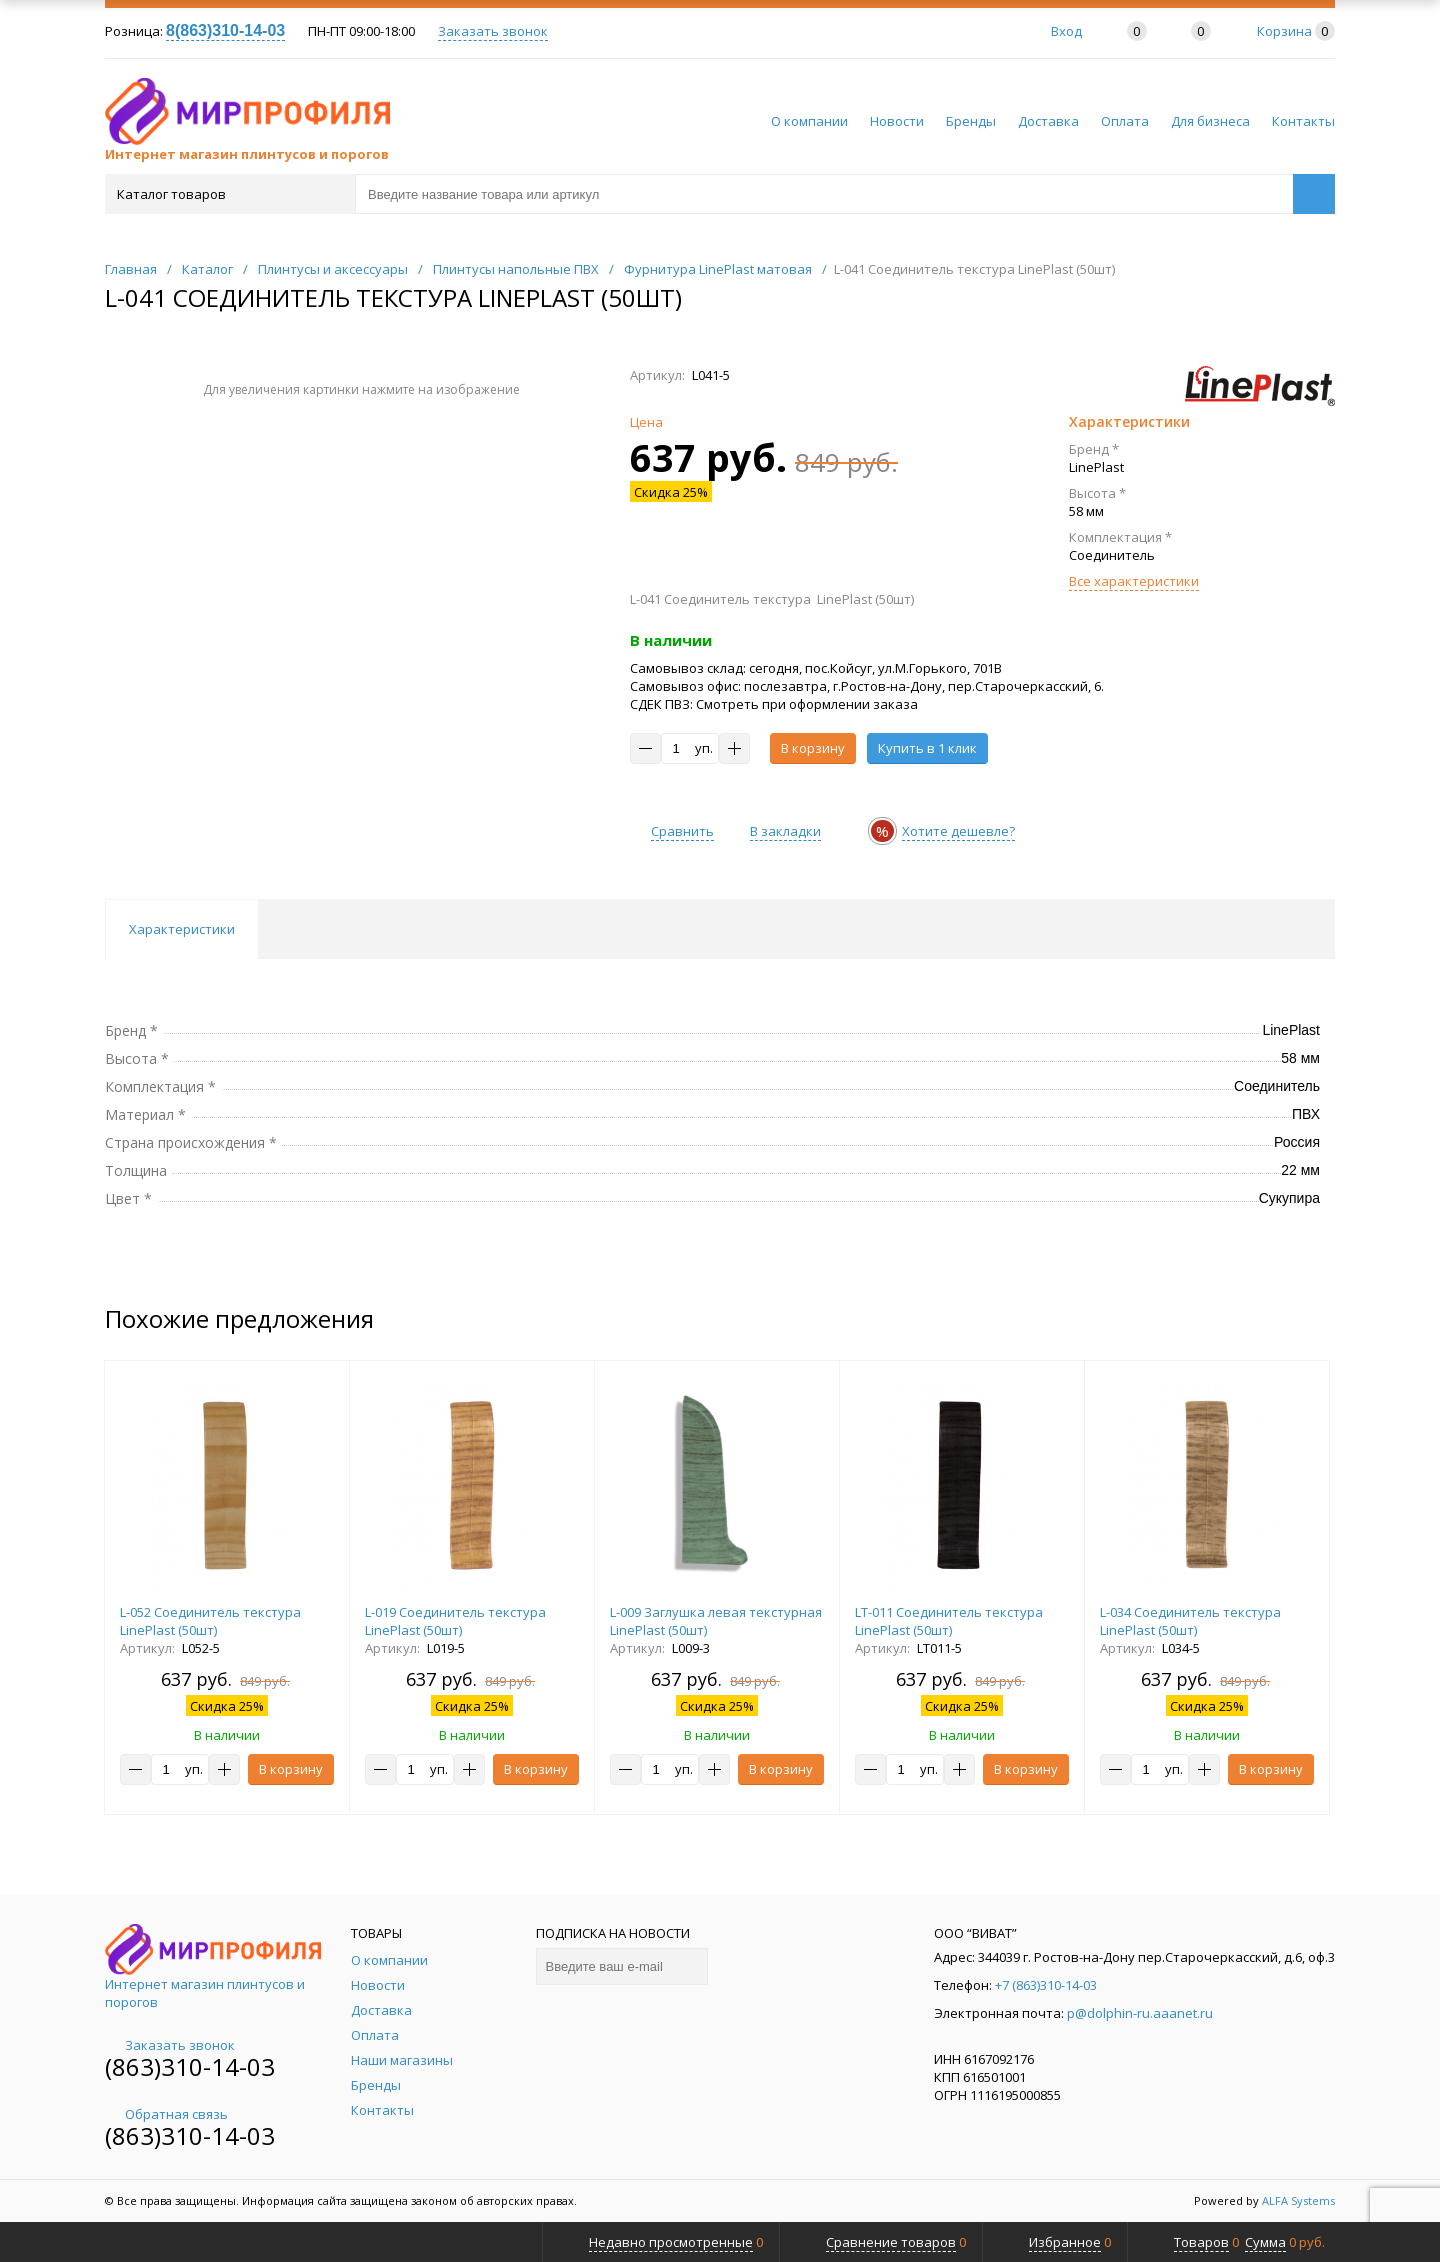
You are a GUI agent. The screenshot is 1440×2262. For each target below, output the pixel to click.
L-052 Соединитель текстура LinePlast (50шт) (210, 1621)
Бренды (971, 121)
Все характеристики (1134, 581)
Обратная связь (166, 2114)
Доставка (1048, 121)
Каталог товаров (228, 194)
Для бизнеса (1210, 121)
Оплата (1125, 121)
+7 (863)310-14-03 (1046, 1985)
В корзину (813, 748)
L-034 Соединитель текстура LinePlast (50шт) (1190, 1621)
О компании (809, 121)
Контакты (1303, 121)
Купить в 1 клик (927, 748)
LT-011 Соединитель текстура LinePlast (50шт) (949, 1621)
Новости (897, 121)
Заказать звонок (493, 31)
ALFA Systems (1298, 2200)
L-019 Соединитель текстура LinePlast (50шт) (455, 1621)
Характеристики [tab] (182, 929)
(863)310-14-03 (190, 2066)
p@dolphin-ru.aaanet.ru (1140, 2013)
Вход (1066, 31)
